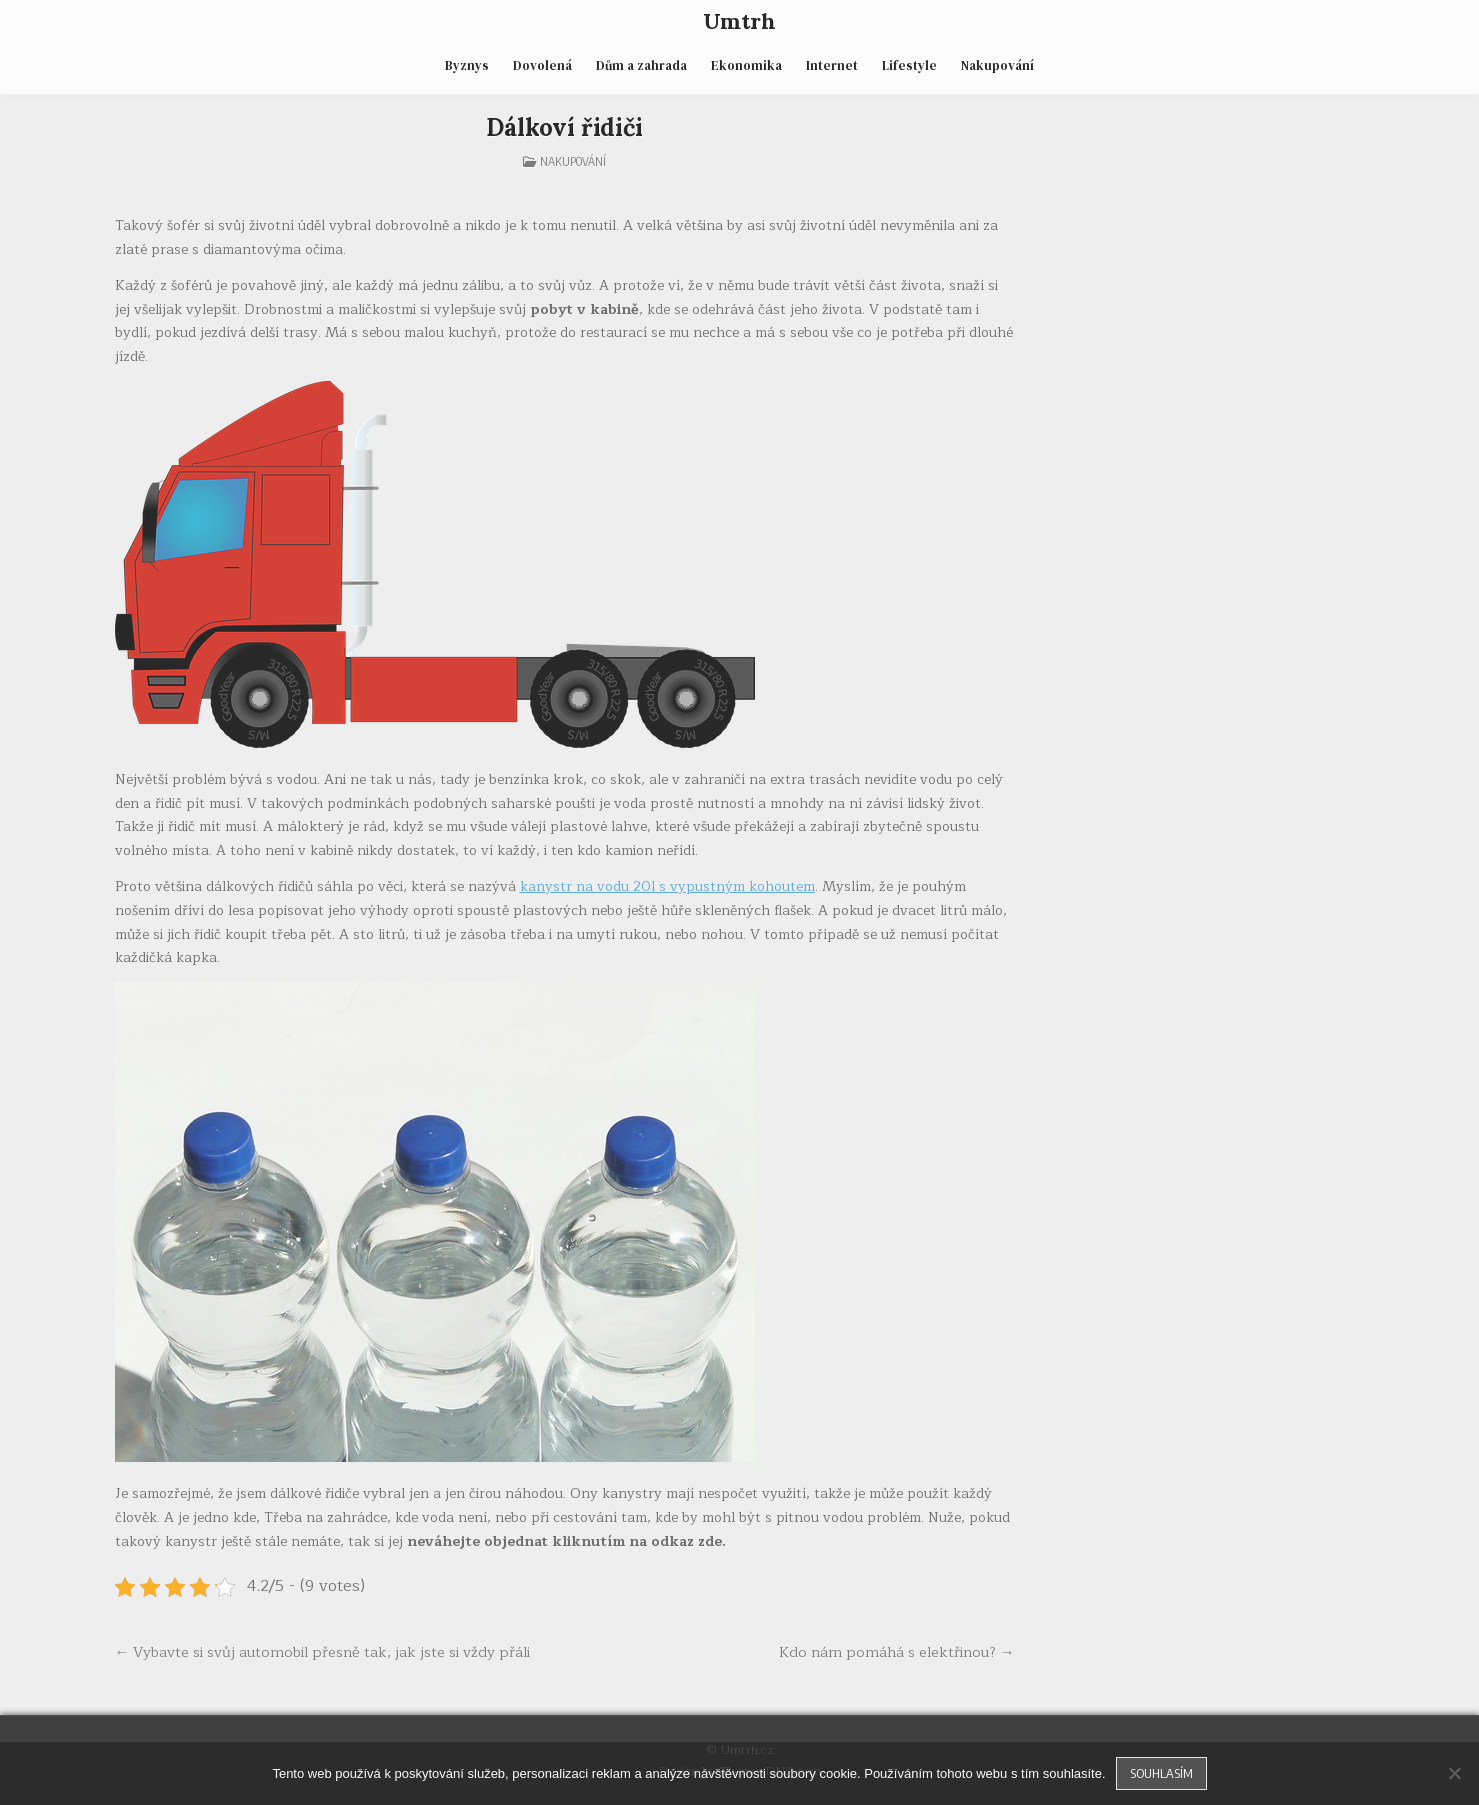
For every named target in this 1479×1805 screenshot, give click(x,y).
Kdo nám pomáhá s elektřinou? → (897, 1652)
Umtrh (739, 21)
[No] (1454, 1773)
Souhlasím (1161, 1773)
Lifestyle (909, 65)
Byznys (467, 65)
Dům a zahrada (641, 65)
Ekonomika (746, 65)
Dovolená (542, 65)
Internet (832, 65)
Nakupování (997, 65)
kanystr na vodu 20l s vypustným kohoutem (667, 886)
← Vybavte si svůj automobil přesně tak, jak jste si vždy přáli (323, 1652)
